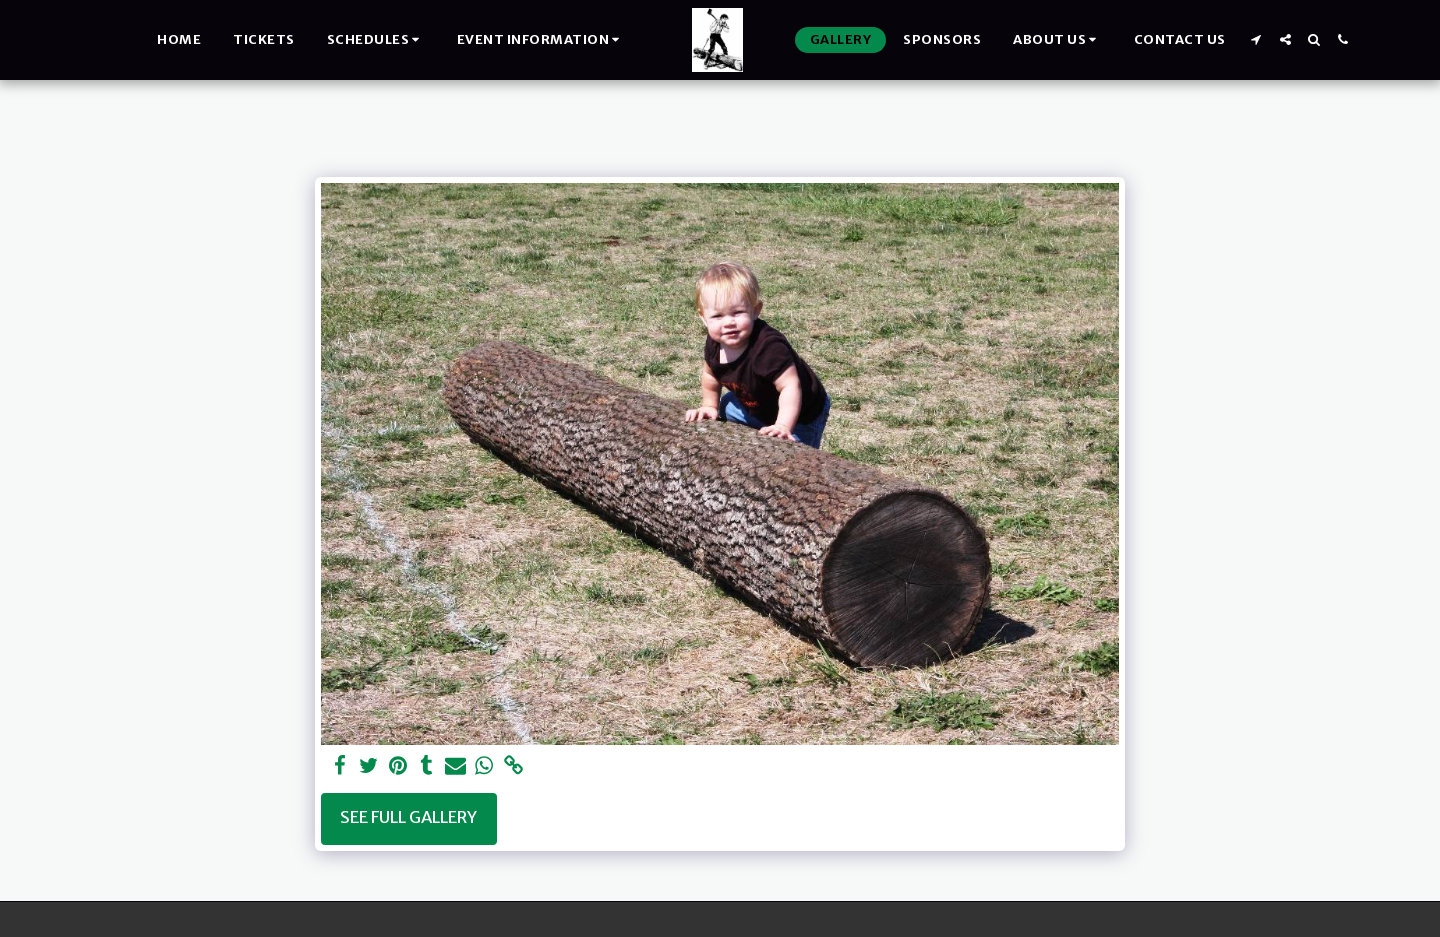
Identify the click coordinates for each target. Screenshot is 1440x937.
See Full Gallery (408, 817)
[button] (376, 40)
